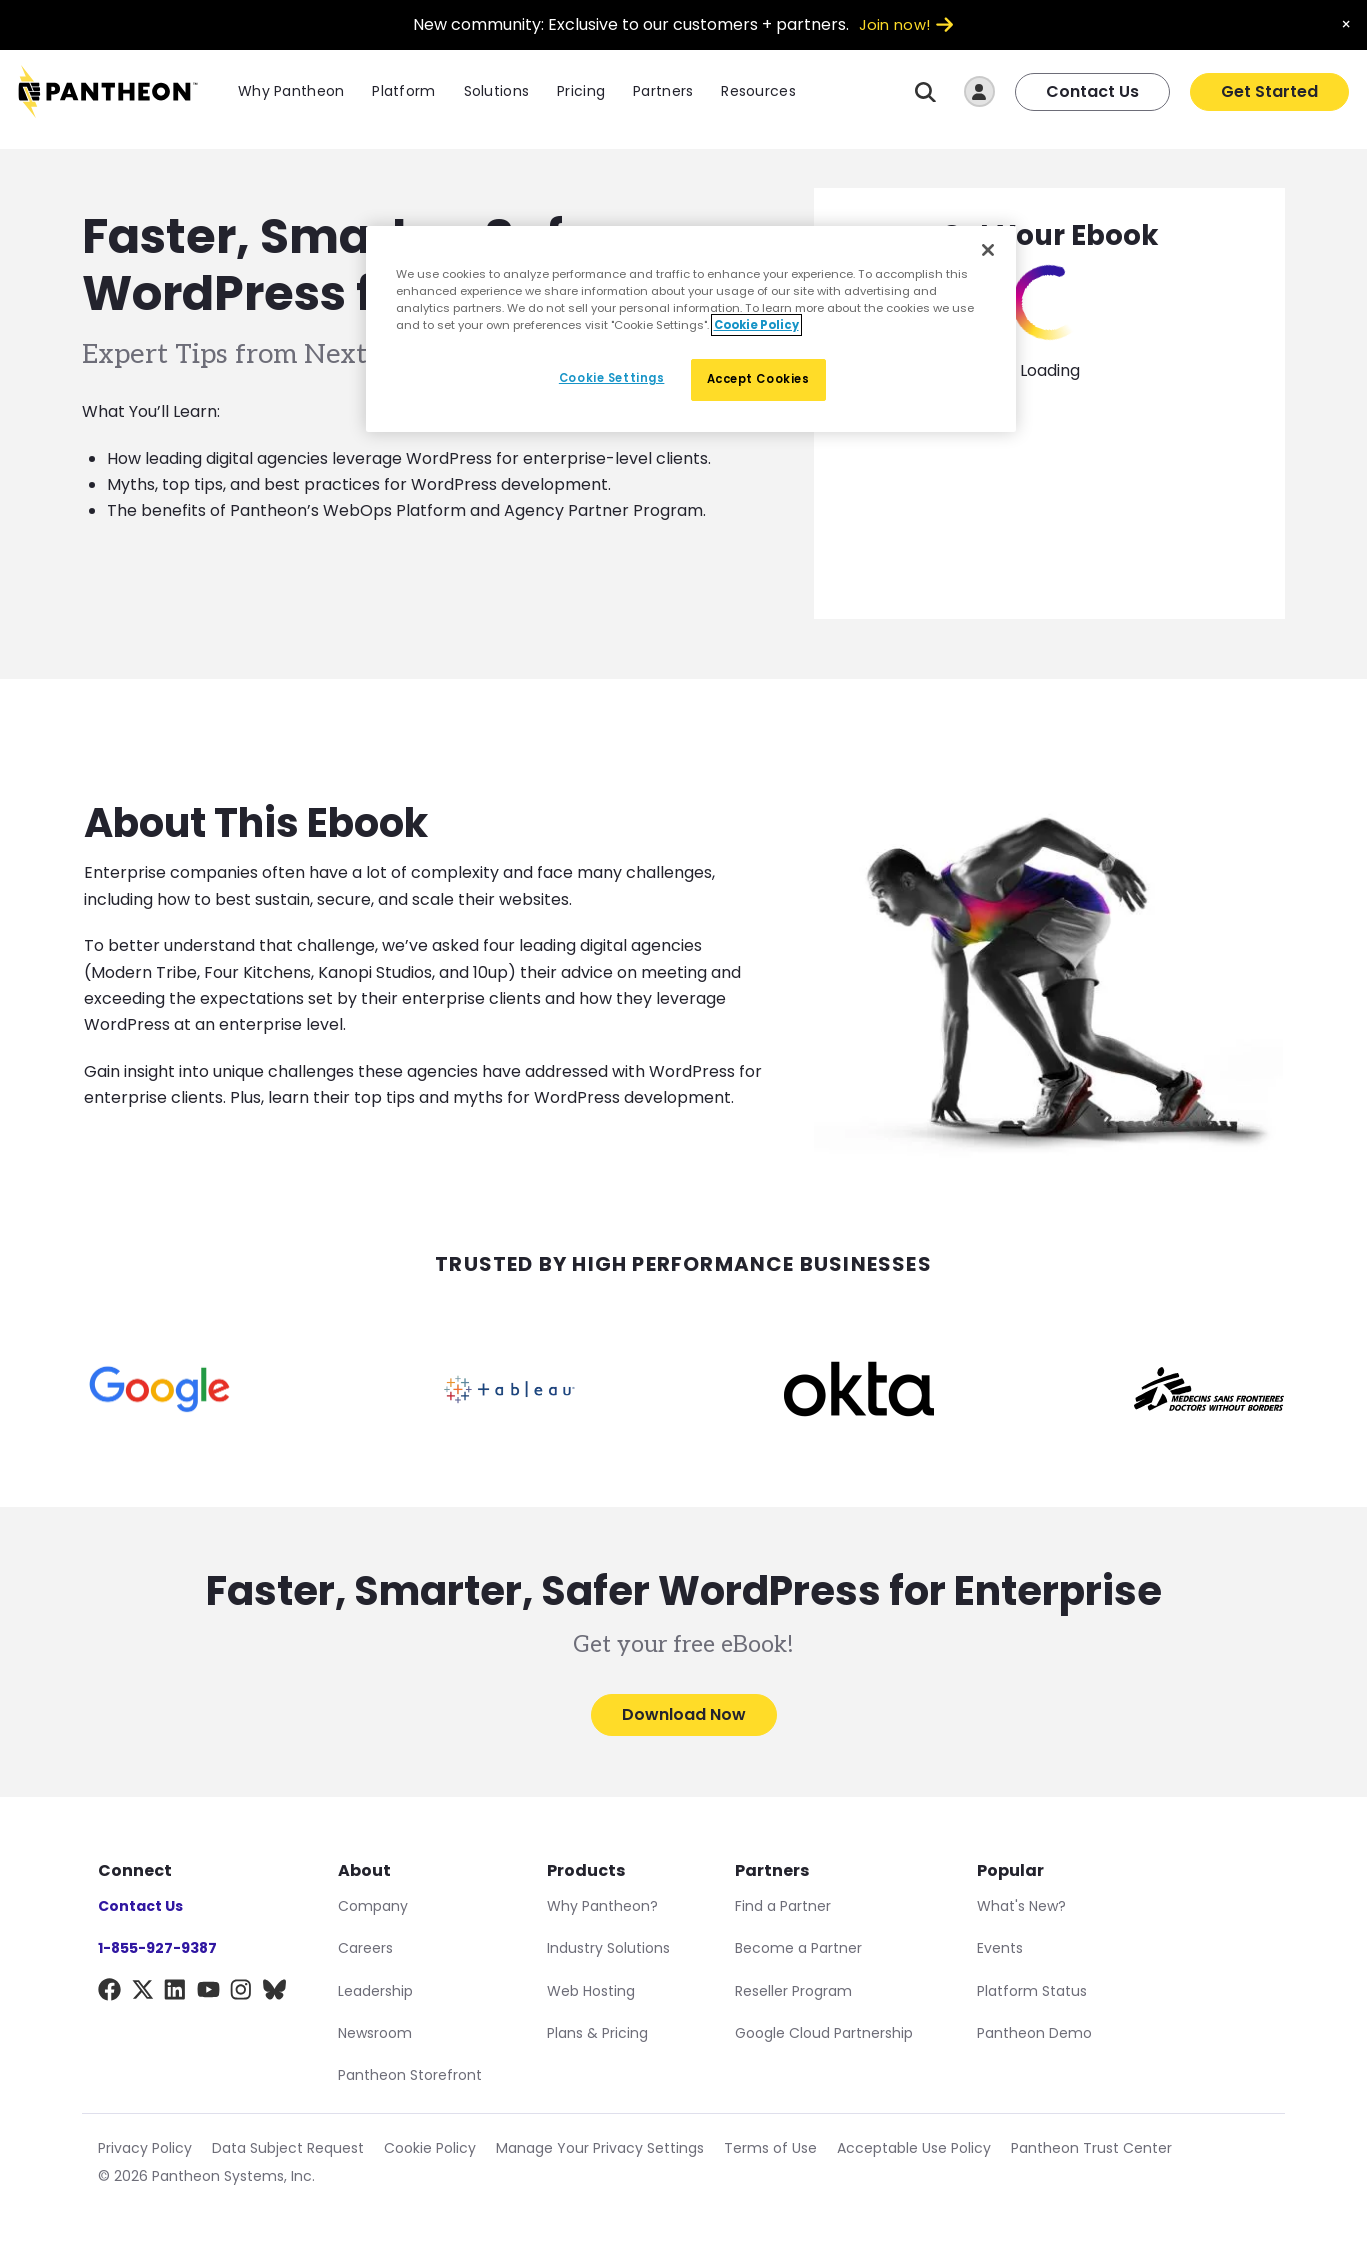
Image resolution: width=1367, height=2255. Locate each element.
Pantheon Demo (1034, 2033)
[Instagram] (241, 1993)
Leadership (375, 1991)
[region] (691, 329)
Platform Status (1032, 1991)
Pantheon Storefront (410, 2075)
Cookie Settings (612, 378)
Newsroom (375, 2033)
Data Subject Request (288, 2148)
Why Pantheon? (602, 1906)
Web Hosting (591, 1991)
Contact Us (1092, 93)
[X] (142, 1993)
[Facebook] (109, 1993)
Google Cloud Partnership (824, 2033)
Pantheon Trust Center (1091, 2148)
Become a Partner (798, 1948)
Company (373, 1906)
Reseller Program (793, 1991)
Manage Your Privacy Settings (600, 2148)
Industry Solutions (608, 1948)
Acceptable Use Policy (914, 2148)
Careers (365, 1948)
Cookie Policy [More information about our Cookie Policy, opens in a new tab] (756, 325)
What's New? (1021, 1906)
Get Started (1269, 93)
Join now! (906, 24)
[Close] (988, 250)
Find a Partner (783, 1906)
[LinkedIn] (175, 1993)
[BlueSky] (274, 1993)
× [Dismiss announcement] (1346, 25)
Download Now (684, 1714)
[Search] (925, 94)
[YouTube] (208, 1993)
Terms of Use (770, 2148)
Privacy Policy (145, 2148)
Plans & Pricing (597, 2033)
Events (1000, 1948)
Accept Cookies (758, 379)
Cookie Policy (430, 2148)
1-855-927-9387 (157, 1948)
